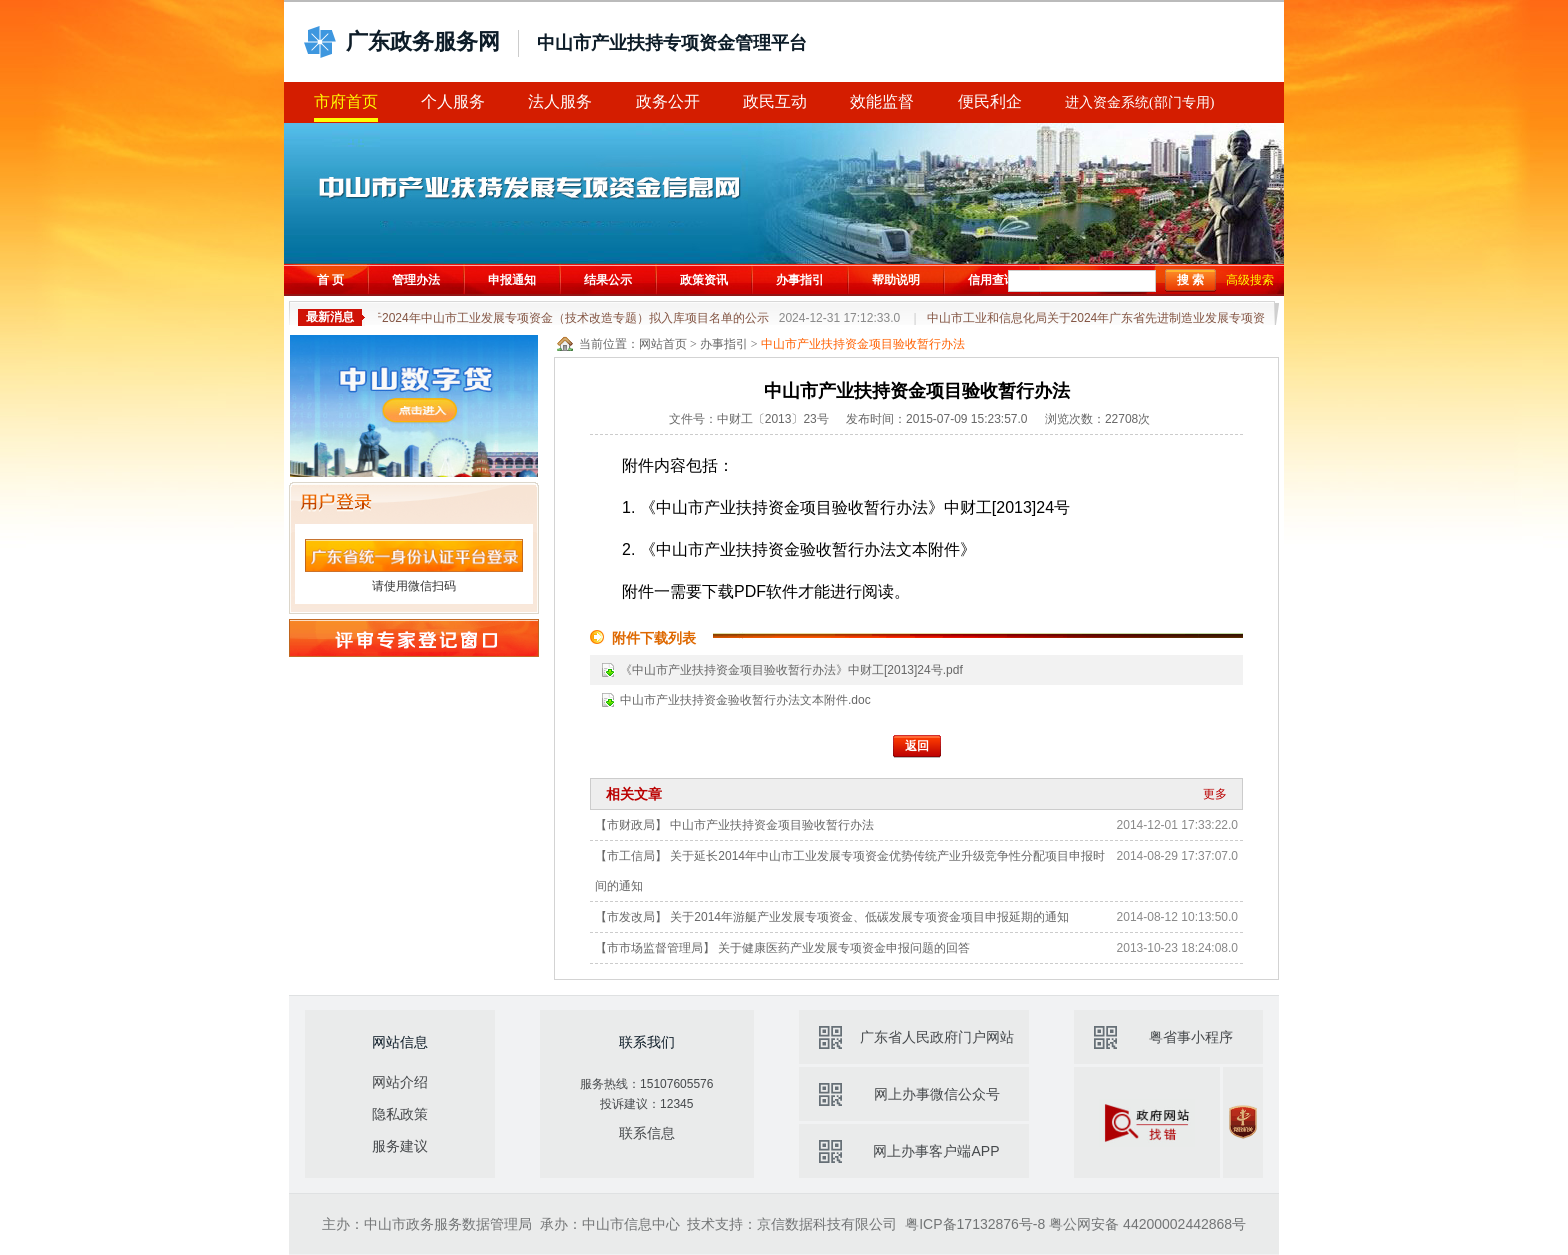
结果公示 (608, 280)
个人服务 (453, 101)
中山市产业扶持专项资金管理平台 (672, 43)
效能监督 (882, 101)
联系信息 (647, 1133)
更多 (1215, 794)
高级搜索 (1250, 280)
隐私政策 (400, 1114)
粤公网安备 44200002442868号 (1147, 1224)
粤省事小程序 (1191, 1037)
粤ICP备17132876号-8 (975, 1224)
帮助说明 (896, 280)
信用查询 (992, 280)
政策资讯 (704, 280)
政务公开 (668, 101)
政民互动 (775, 101)
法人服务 (560, 101)
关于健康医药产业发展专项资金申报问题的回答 (844, 948)
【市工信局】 (631, 856)
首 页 (330, 280)
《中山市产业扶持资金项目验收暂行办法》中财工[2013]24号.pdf (791, 670)
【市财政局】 (631, 825)
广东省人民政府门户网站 (937, 1037)
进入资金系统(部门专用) (1139, 102)
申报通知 (512, 280)
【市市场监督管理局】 (655, 948)
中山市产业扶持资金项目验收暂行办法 (772, 825)
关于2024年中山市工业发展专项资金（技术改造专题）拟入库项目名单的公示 (631, 318)
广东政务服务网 (423, 41)
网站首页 (663, 344)
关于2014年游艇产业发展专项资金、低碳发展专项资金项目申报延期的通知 (869, 917)
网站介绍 (400, 1082)
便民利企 (990, 101)
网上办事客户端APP (936, 1151)
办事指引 (800, 280)
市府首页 (346, 101)
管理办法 (416, 280)
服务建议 (400, 1146)
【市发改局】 (631, 917)
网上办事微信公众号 (937, 1094)
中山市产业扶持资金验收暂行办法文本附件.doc (745, 700)
